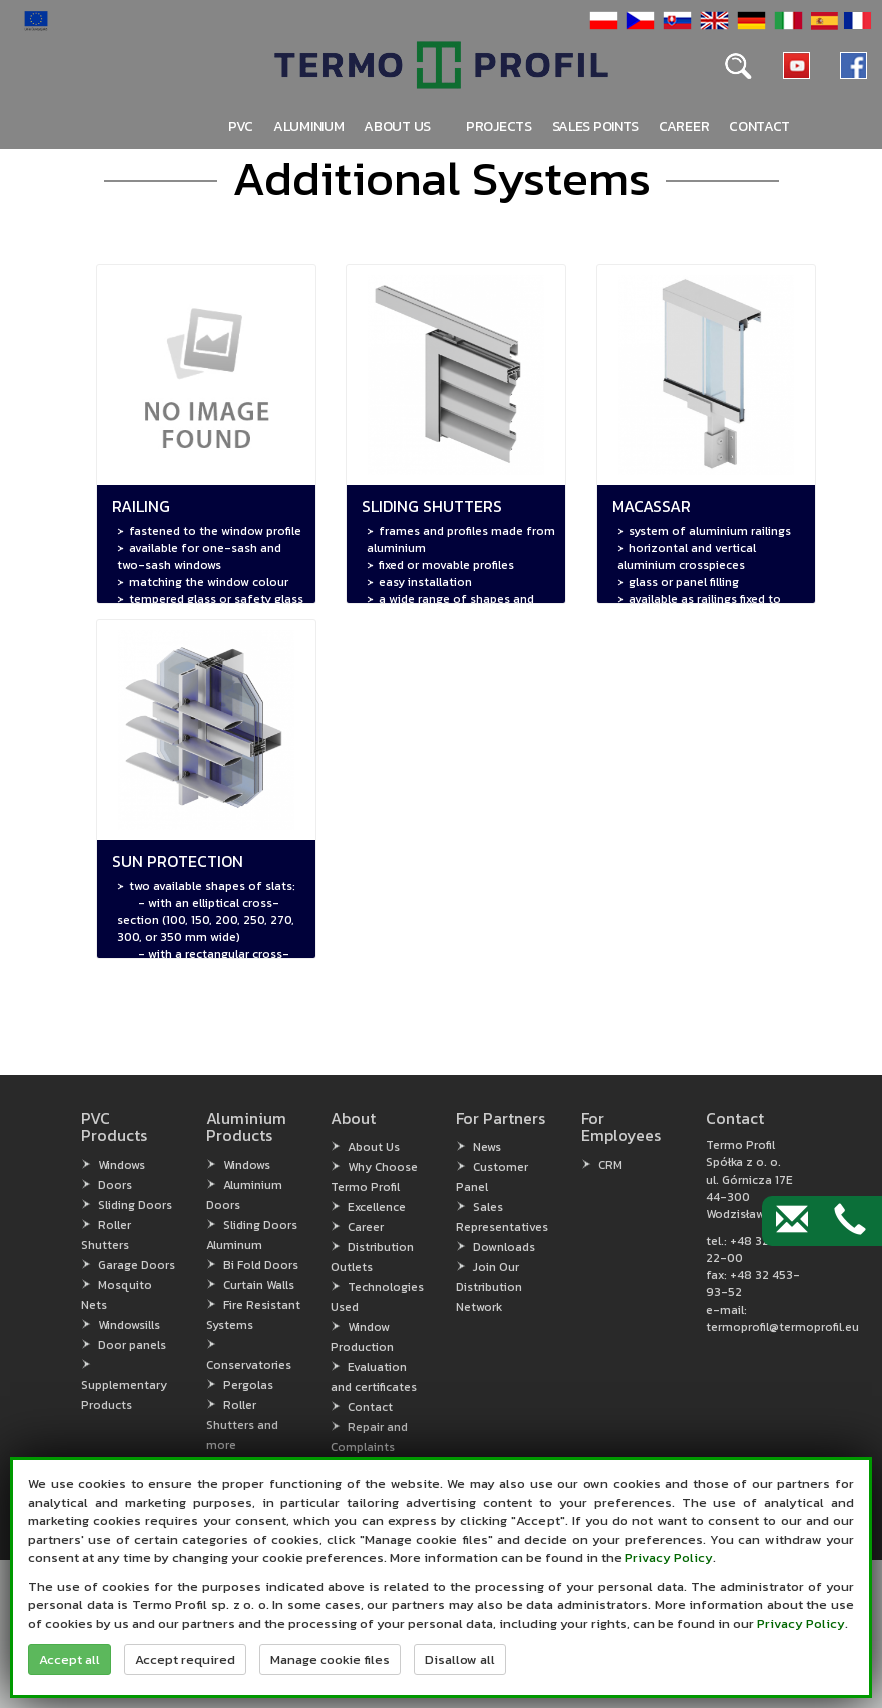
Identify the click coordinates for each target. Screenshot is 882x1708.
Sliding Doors (135, 1205)
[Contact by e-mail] (792, 1221)
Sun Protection (177, 861)
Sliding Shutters (432, 506)
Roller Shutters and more (242, 1425)
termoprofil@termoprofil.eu (782, 1327)
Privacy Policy (669, 1557)
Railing (141, 506)
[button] (601, 19)
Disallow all (460, 1659)
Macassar (651, 506)
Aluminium (308, 126)
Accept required (185, 1659)
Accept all (69, 1659)
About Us (374, 1147)
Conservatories (248, 1365)
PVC (240, 126)
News (487, 1147)
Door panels (132, 1345)
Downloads (504, 1247)
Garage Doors (136, 1265)
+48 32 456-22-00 (753, 1249)
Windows (121, 1165)
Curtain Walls (258, 1285)
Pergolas (248, 1385)
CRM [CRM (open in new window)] (610, 1165)
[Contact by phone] (850, 1221)
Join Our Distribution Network (489, 1287)
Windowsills (129, 1325)
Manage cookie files (330, 1659)
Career (684, 126)
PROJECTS (499, 126)
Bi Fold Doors (260, 1265)
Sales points (595, 126)
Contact (759, 126)
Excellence (377, 1207)
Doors (115, 1185)
